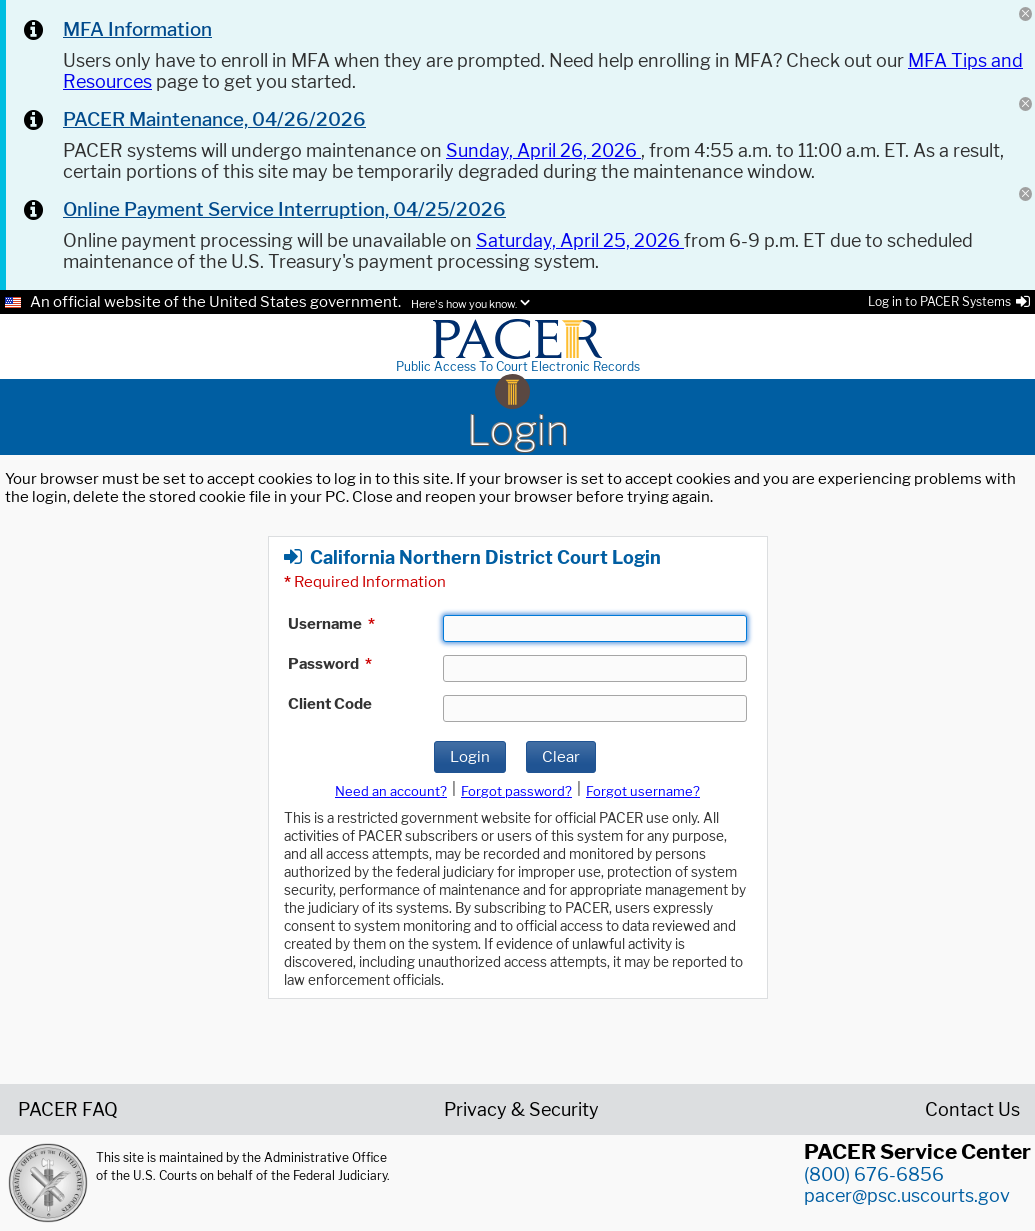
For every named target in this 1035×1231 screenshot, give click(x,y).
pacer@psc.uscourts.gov (907, 1195)
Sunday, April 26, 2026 (543, 150)
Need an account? (391, 791)
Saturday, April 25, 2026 (580, 240)
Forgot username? (643, 791)
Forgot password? (516, 791)
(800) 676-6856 (874, 1174)
